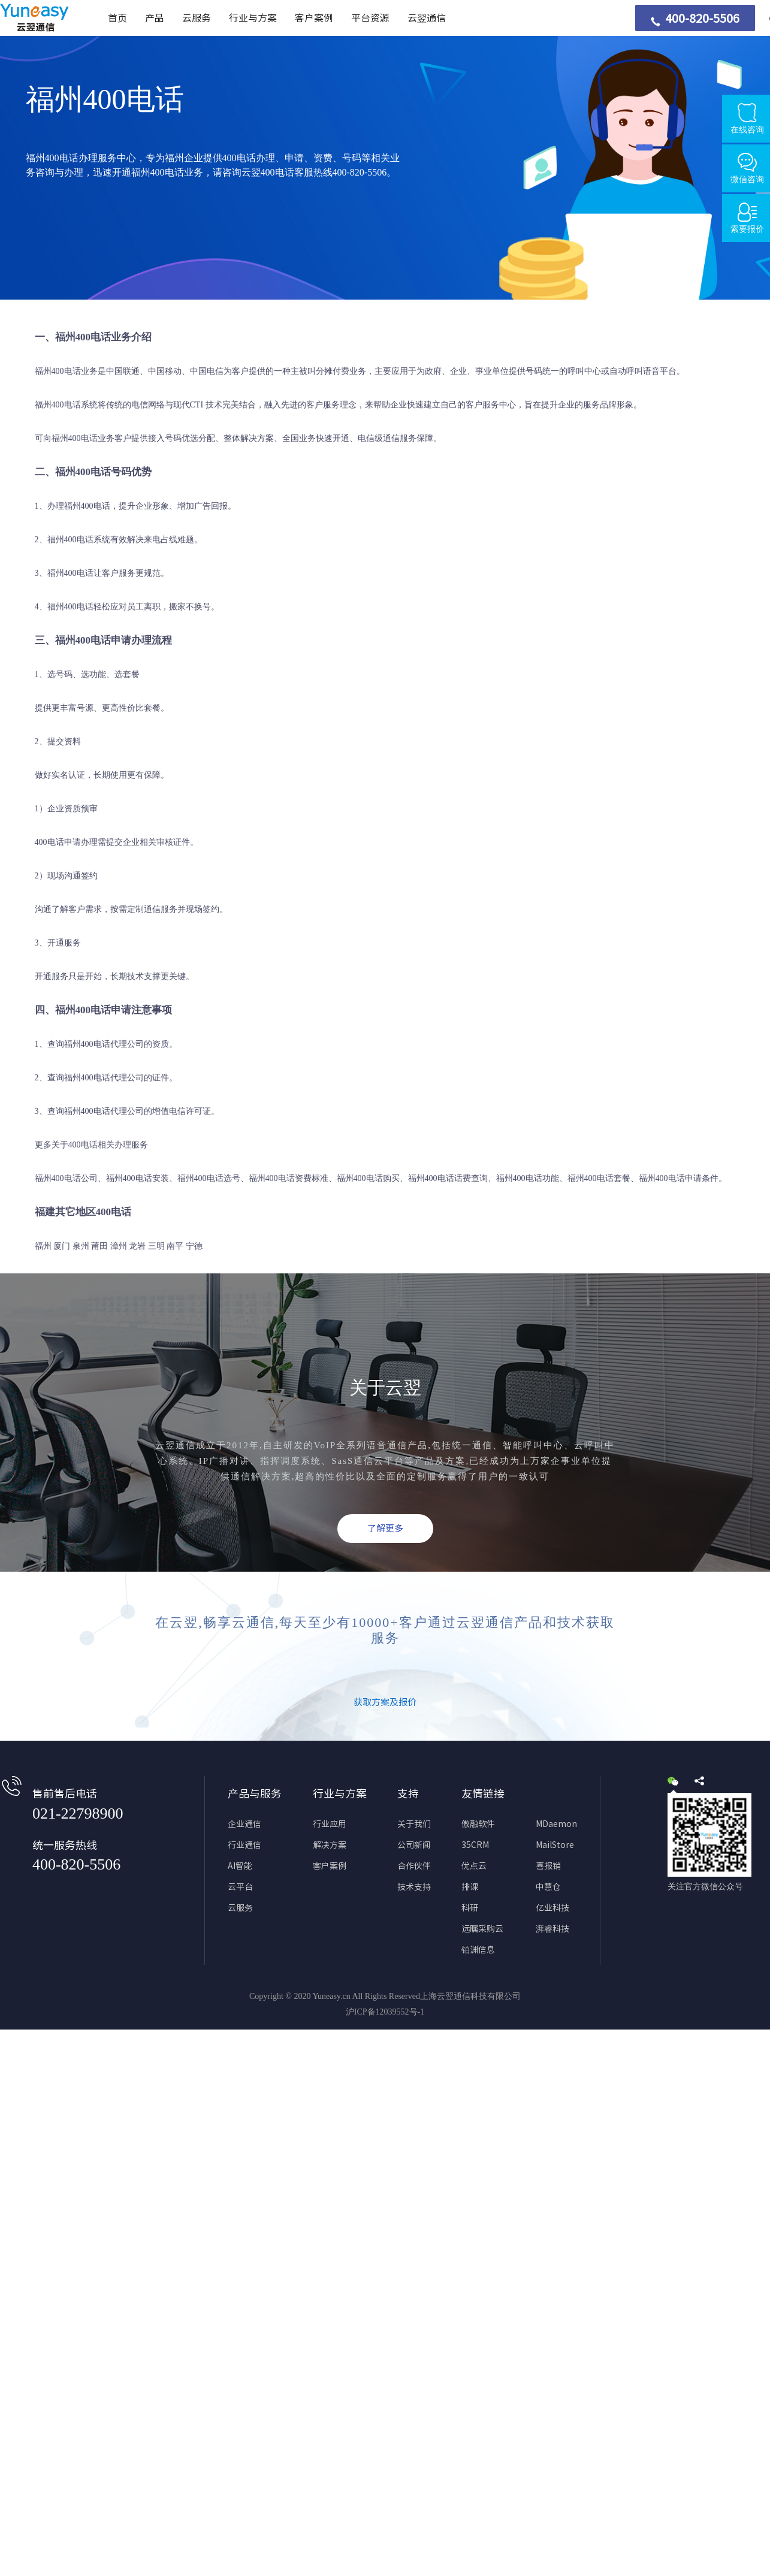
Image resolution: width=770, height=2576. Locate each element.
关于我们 (414, 1824)
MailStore (555, 1845)
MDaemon (556, 1824)
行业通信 (244, 1845)
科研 (469, 1908)
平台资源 (370, 18)
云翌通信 (426, 18)
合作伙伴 (414, 1866)
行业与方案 (253, 18)
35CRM (475, 1845)
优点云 (474, 1866)
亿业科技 (552, 1908)
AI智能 (240, 1866)
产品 (154, 18)
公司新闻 (414, 1845)
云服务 (196, 18)
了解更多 (385, 1528)
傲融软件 (478, 1824)
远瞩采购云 (482, 1929)
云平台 (240, 1887)
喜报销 (548, 1866)
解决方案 (329, 1845)
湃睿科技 (552, 1929)
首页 (117, 18)
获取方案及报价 (385, 1702)
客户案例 (314, 18)
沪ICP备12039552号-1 (385, 2011)
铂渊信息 (478, 1950)
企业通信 (244, 1824)
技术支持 (414, 1887)
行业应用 (329, 1824)
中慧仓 (548, 1887)
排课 (469, 1887)
